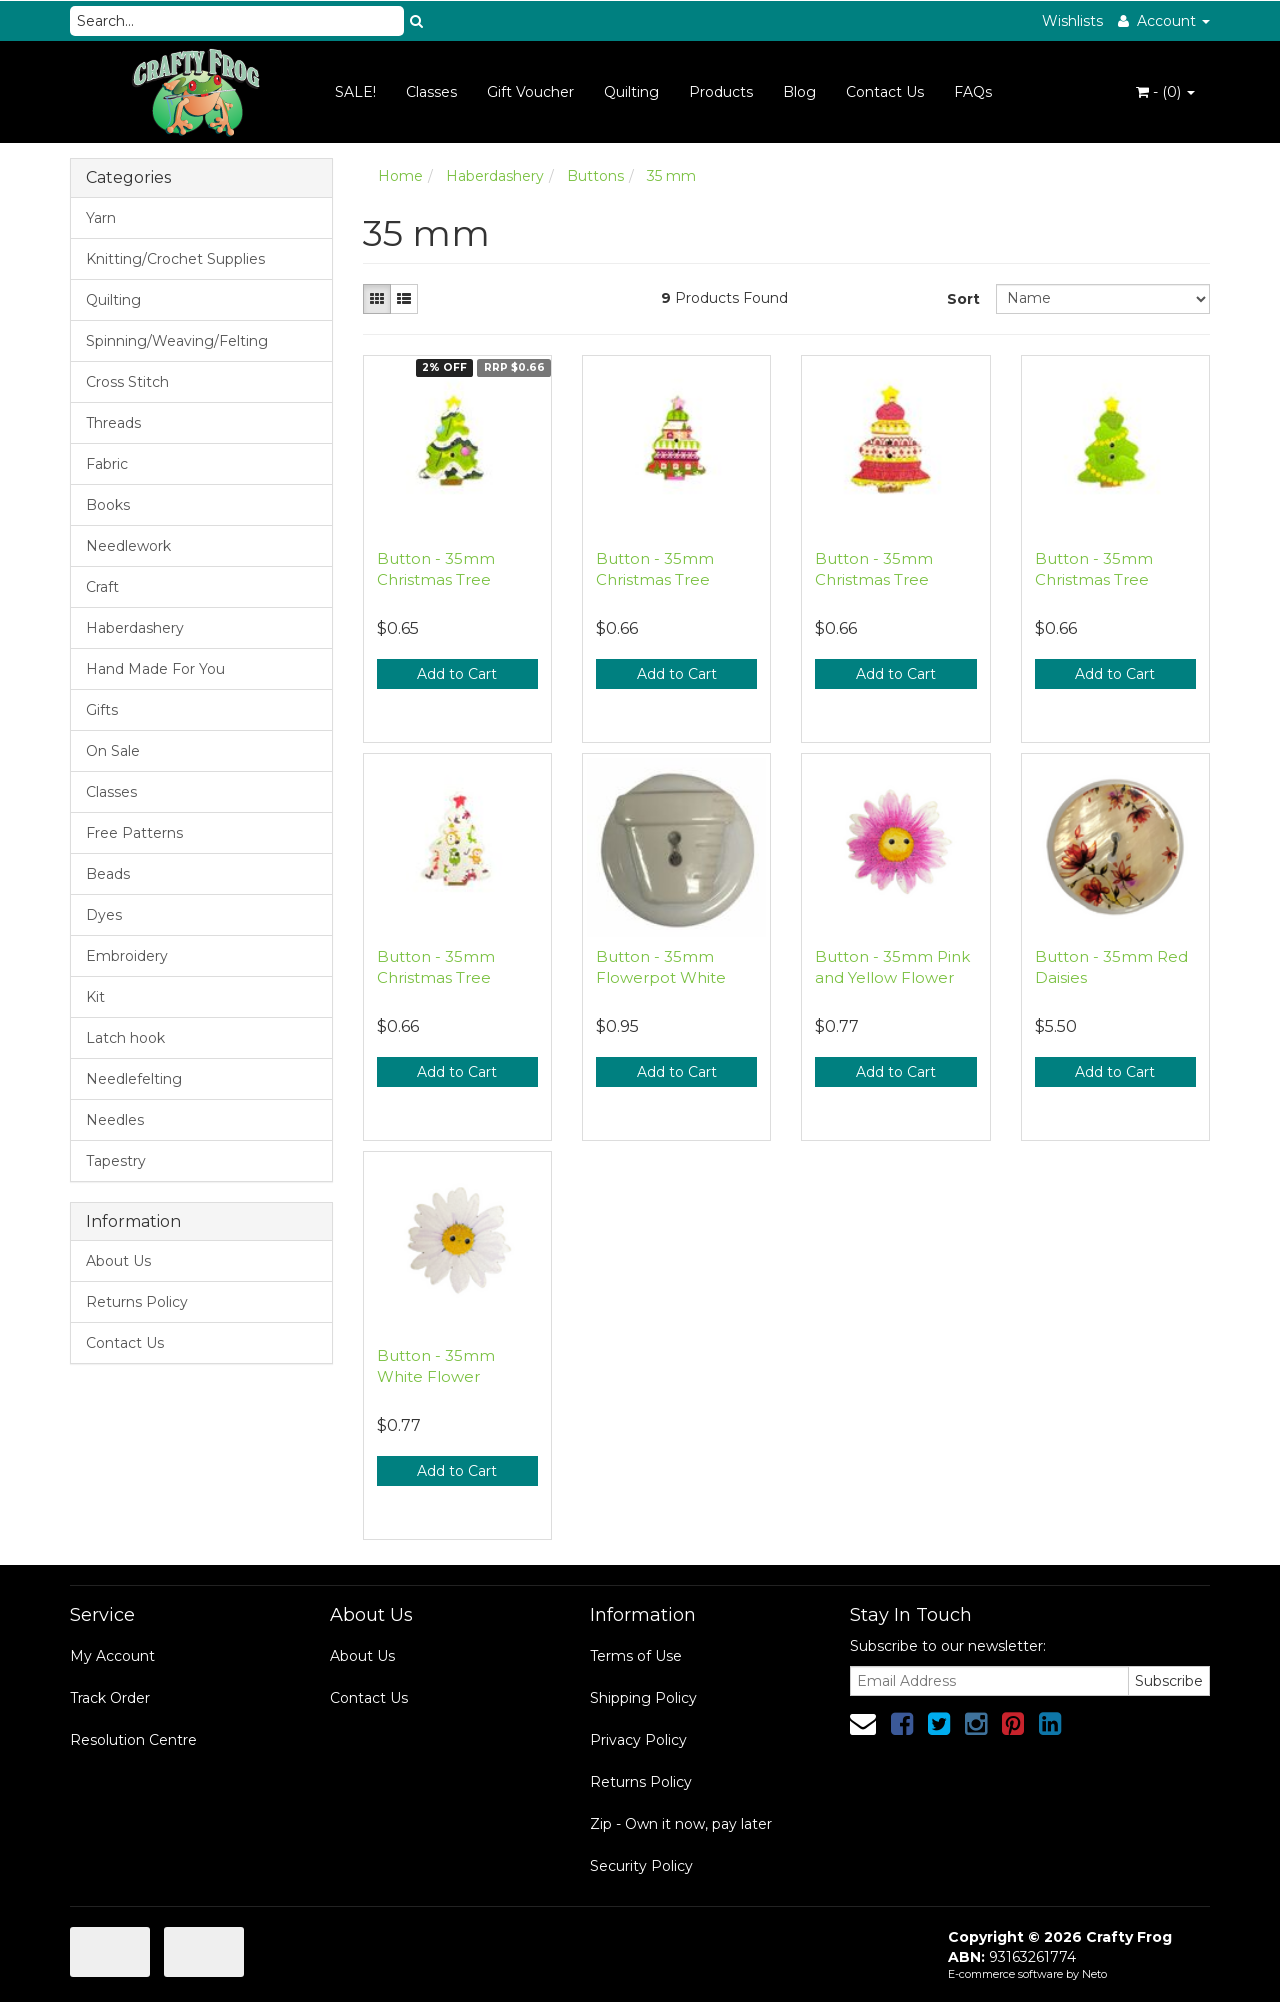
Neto (1094, 1974)
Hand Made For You (155, 669)
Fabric (107, 464)
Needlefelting (134, 1079)
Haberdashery (135, 628)
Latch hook (125, 1038)
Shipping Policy (643, 1698)
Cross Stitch (127, 382)
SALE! (355, 92)
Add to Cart (457, 674)
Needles (115, 1120)
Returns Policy (137, 1302)
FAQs (973, 92)
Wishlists (1072, 21)
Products (721, 92)
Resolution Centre (133, 1740)
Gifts (102, 710)
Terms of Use (636, 1656)
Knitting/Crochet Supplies (175, 259)
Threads (113, 423)
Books (108, 505)
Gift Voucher (530, 92)
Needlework (128, 546)
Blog (799, 92)
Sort (963, 299)
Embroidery (127, 956)
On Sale (113, 751)
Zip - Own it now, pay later (681, 1824)
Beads (108, 874)
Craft (102, 587)
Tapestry (116, 1161)
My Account (112, 1656)
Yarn (101, 218)
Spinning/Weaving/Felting (177, 341)
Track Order (110, 1698)
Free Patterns (134, 833)
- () (1165, 92)
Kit (95, 997)
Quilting (631, 92)
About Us (118, 1261)
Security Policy (641, 1866)
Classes (431, 92)
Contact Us (885, 92)
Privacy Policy (638, 1740)
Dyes (104, 915)
